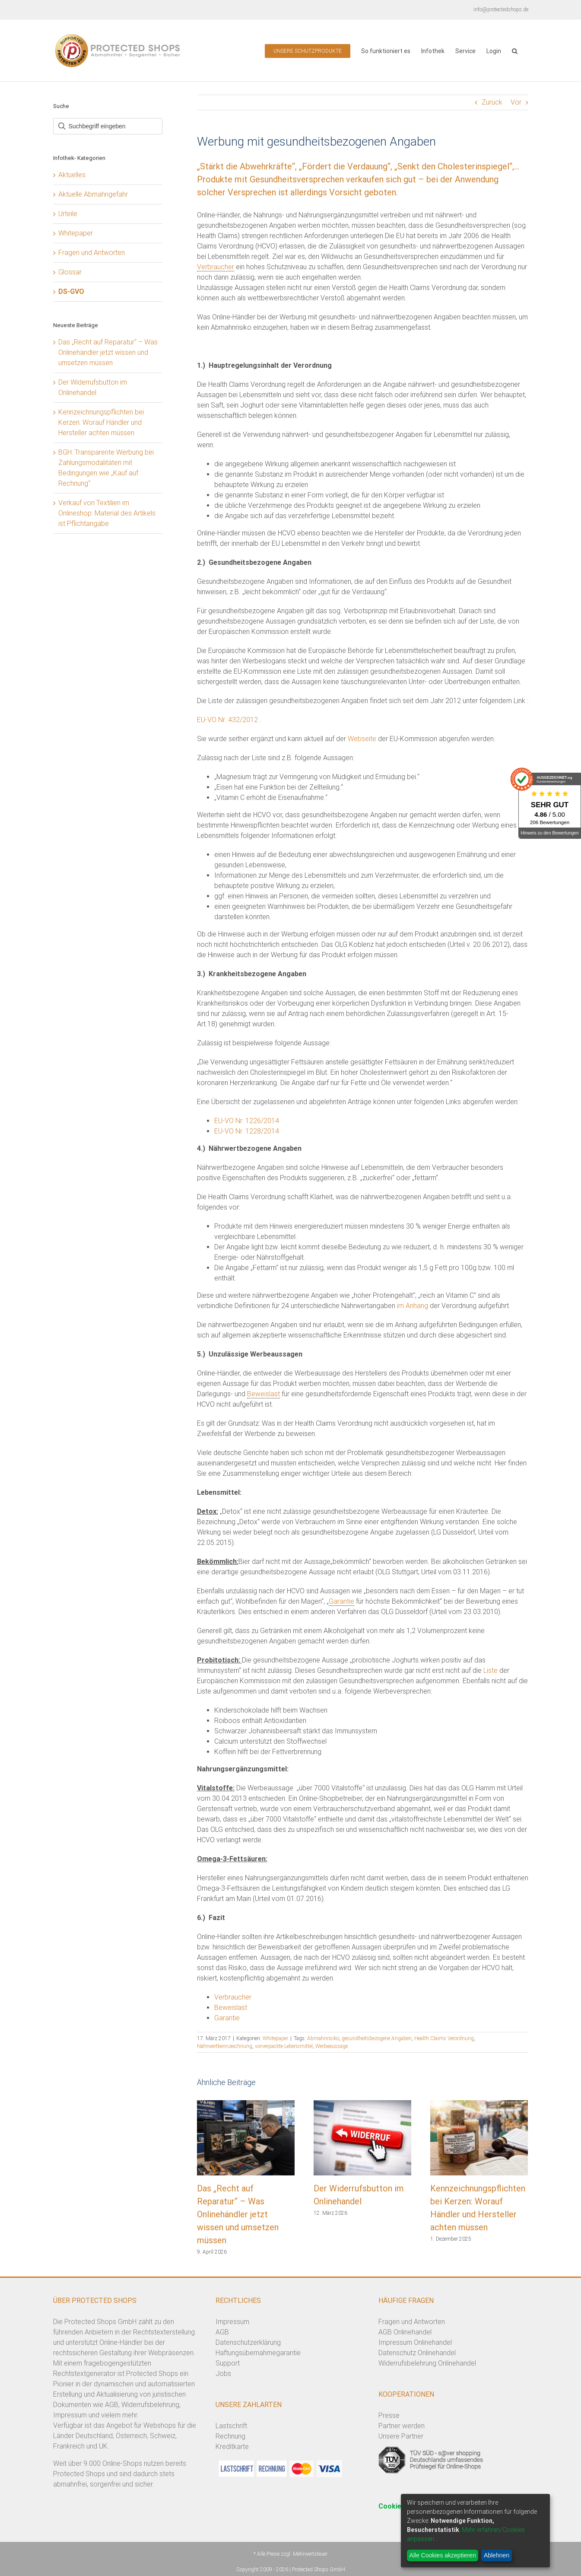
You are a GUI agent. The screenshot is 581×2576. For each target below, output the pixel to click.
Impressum (232, 2322)
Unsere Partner (400, 2436)
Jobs (223, 2373)
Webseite (362, 739)
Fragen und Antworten (91, 252)
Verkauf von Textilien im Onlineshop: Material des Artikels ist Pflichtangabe (107, 513)
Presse (389, 2415)
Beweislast (263, 1394)
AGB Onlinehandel (405, 2332)
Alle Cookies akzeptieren (443, 2555)
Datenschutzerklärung (248, 2342)
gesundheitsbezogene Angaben (377, 2038)
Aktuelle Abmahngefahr (93, 194)
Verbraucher (215, 267)
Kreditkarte (232, 2446)
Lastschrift (231, 2426)
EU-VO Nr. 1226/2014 (246, 1121)
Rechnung (230, 2436)
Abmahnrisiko (323, 2038)
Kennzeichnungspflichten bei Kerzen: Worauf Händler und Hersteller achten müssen (101, 422)
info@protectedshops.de (500, 9)
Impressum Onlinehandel (415, 2342)
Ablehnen (496, 2555)
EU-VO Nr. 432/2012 (227, 720)
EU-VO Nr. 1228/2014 (246, 1131)
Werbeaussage (331, 2046)
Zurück (492, 102)
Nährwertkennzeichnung (224, 2046)
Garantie (341, 1601)
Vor (516, 102)
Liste (490, 1670)
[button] (515, 50)
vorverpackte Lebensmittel (284, 2046)
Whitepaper (275, 2038)
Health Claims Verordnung (444, 2038)
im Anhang (412, 1306)
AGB (222, 2332)
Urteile (67, 214)
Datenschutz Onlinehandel (417, 2353)
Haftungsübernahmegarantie (258, 2353)
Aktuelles (72, 175)
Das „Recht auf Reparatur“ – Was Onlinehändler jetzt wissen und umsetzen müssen (238, 2214)
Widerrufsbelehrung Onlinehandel (427, 2363)
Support (228, 2363)
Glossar (70, 272)
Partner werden (401, 2426)
